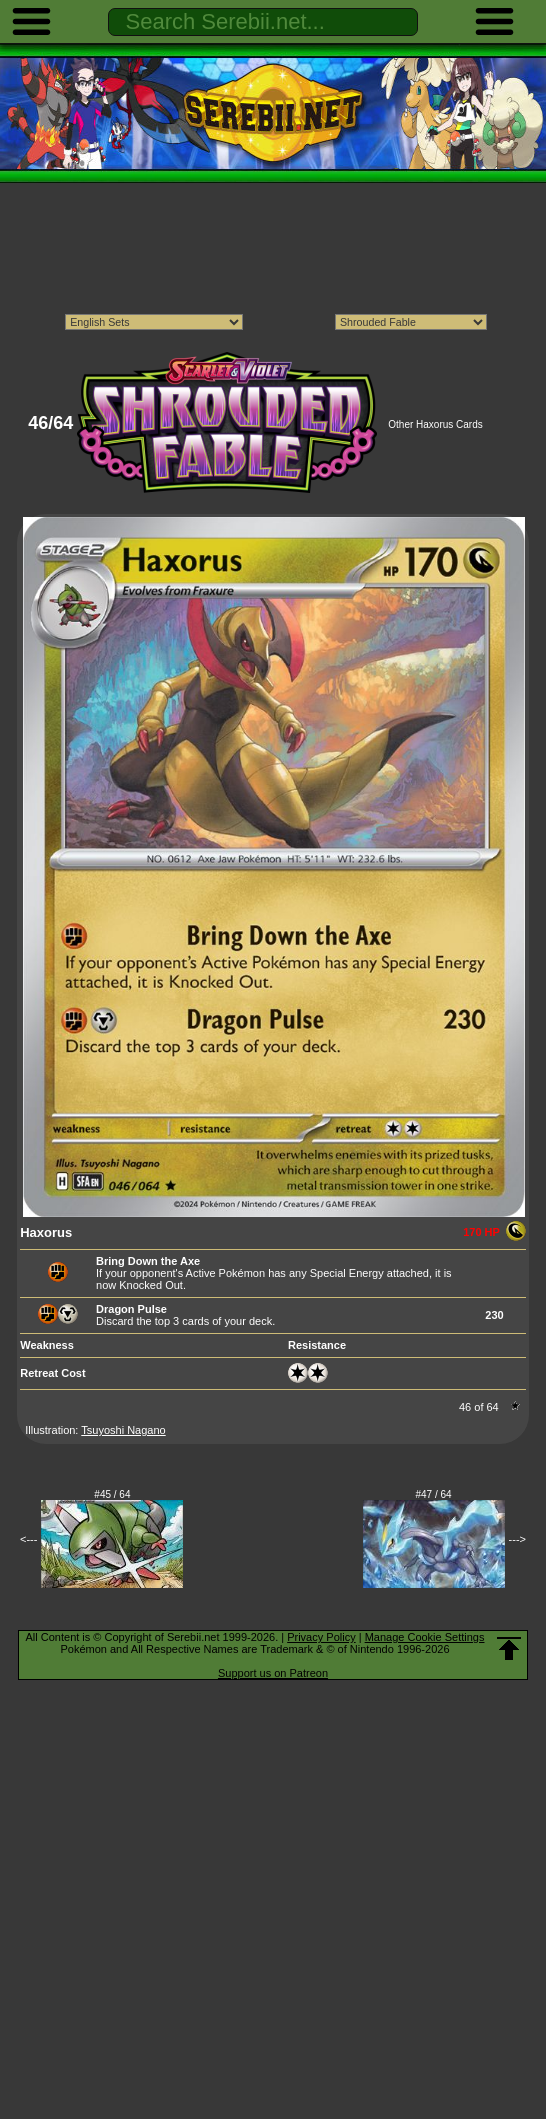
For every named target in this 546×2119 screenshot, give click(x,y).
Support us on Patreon (273, 1673)
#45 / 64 (112, 1494)
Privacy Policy (321, 1637)
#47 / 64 (434, 1494)
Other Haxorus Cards (435, 424)
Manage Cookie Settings (425, 1637)
